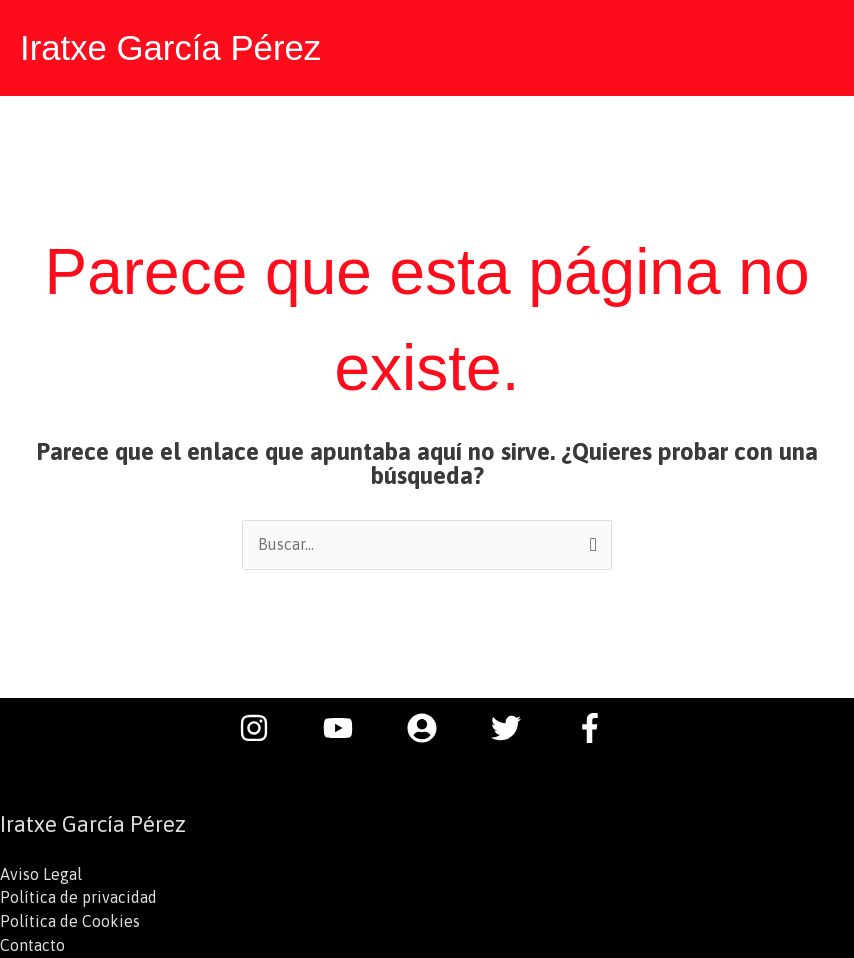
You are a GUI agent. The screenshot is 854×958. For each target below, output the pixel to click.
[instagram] (264, 727)
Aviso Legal (41, 874)
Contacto (32, 946)
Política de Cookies (70, 922)
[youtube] (348, 727)
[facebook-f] (595, 727)
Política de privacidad (78, 898)
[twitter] (516, 727)
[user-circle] (432, 727)
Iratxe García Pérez (171, 47)
